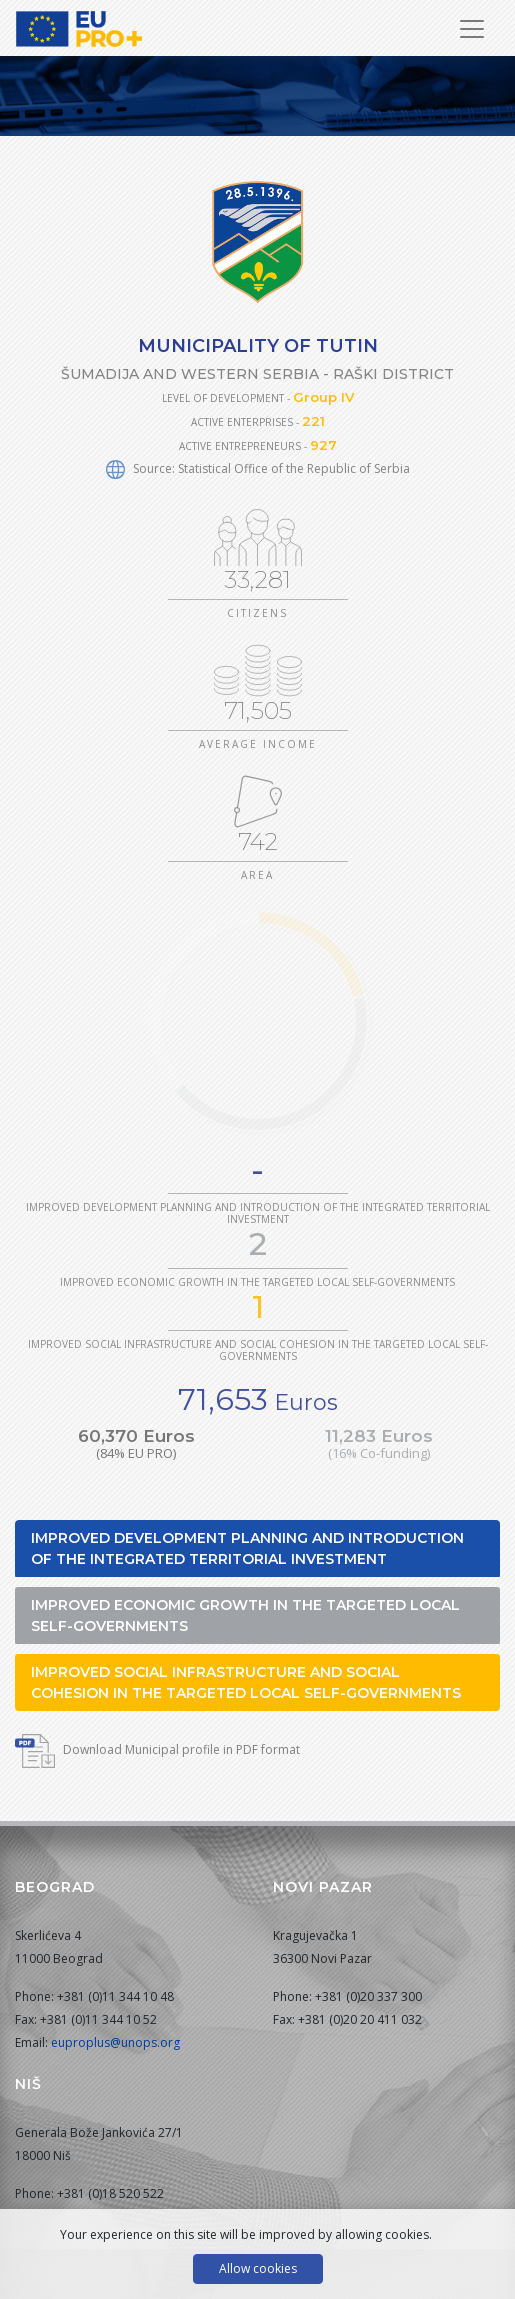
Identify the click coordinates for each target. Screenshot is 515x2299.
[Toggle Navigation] (472, 29)
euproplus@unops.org (115, 2042)
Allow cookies (258, 2268)
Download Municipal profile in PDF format (157, 1749)
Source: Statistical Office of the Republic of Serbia (258, 468)
